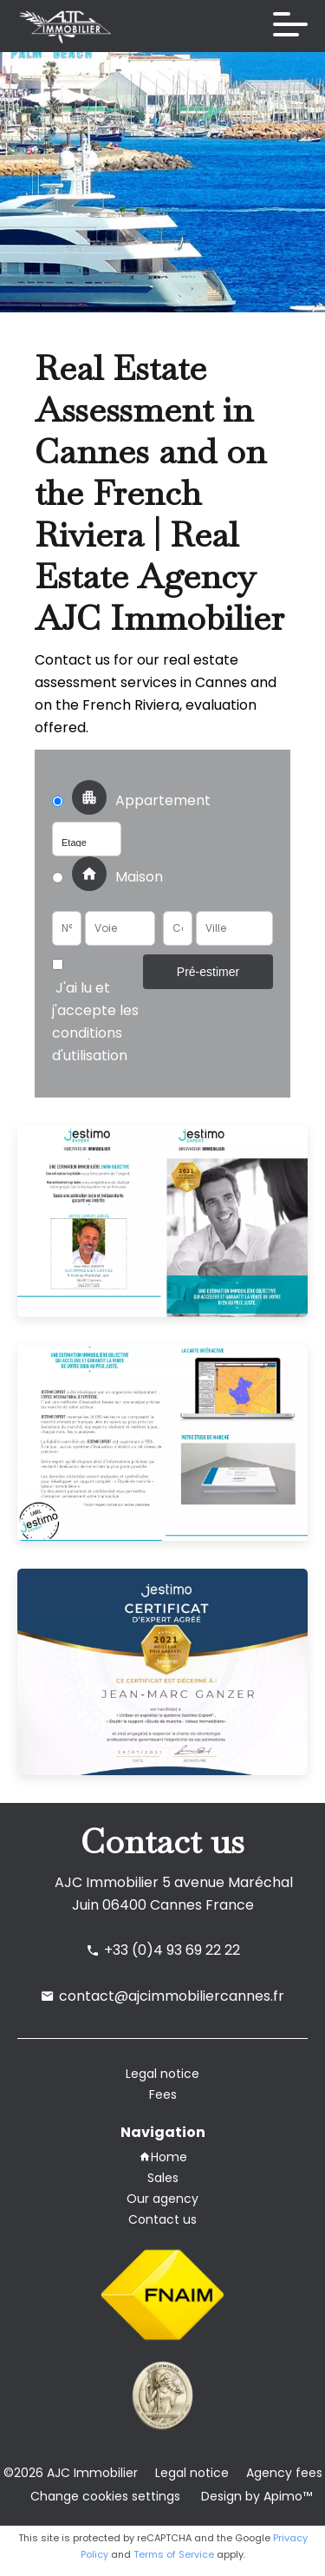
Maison (107, 877)
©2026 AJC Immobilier (70, 2472)
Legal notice (192, 2472)
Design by (255, 2496)
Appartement (136, 801)
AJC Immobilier (107, 1882)
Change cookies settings (105, 2496)
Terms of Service (173, 2554)
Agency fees (284, 2472)
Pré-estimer (208, 972)
